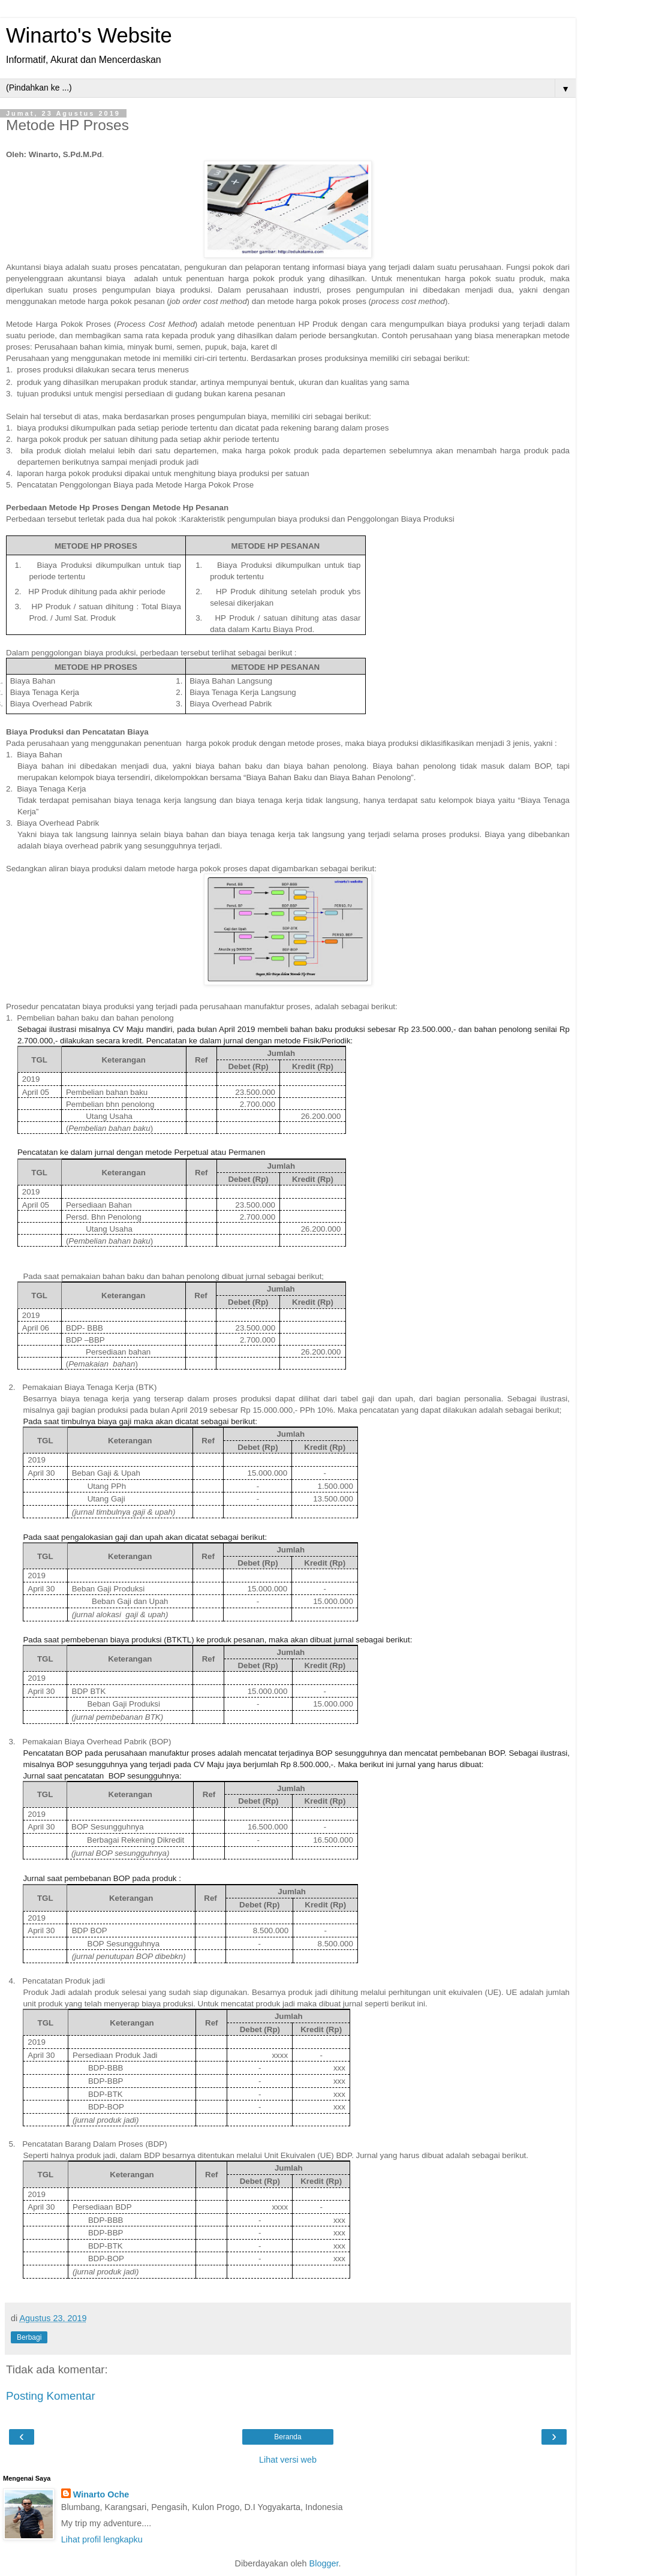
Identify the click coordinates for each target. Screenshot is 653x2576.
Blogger (324, 2563)
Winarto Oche (101, 2494)
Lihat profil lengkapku (102, 2539)
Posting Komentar (50, 2396)
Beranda (287, 2437)
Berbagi (29, 2337)
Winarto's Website (89, 35)
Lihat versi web (288, 2459)
